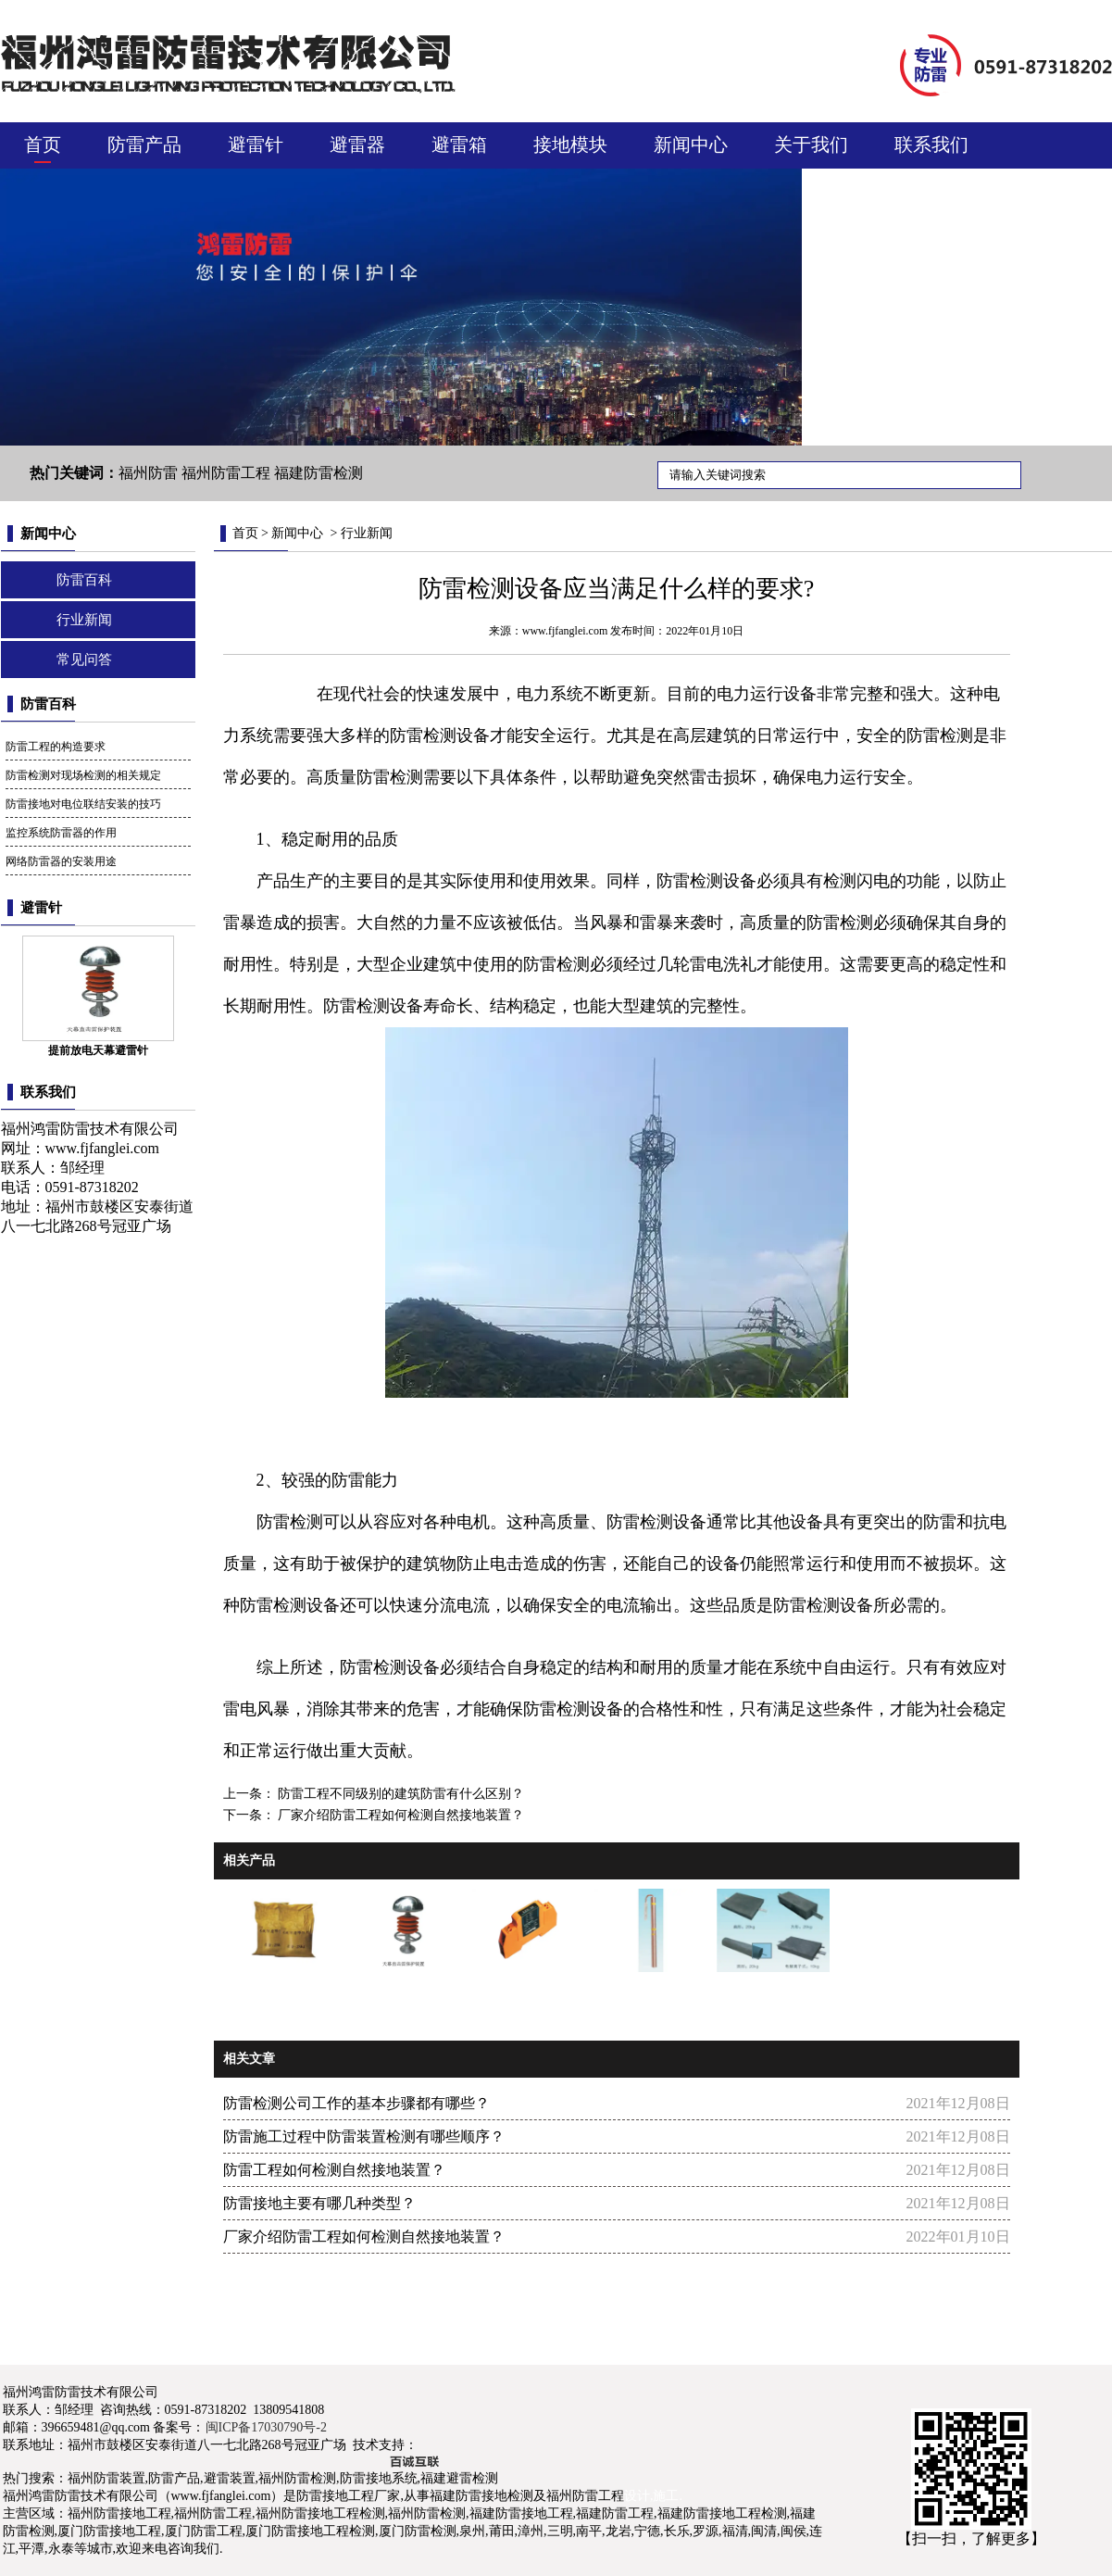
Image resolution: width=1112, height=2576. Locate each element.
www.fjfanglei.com (102, 1148)
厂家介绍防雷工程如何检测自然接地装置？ (400, 1815)
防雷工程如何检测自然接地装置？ (334, 2170)
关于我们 (811, 144)
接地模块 (570, 144)
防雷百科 (84, 579)
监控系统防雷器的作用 (61, 832)
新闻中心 (691, 144)
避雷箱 (459, 144)
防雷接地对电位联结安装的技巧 (83, 804)
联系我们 (931, 144)
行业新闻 (84, 619)
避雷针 (255, 144)
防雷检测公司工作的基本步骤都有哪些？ (356, 2103)
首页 (42, 144)
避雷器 (357, 144)
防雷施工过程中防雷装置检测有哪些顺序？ (364, 2136)
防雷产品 (144, 144)
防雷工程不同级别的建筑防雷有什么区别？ (400, 1794)
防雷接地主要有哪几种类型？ (319, 2203)
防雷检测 (389, 777)
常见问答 (84, 659)
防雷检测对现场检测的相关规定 (83, 775)
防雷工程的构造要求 (56, 746)
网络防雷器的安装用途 (61, 861)
